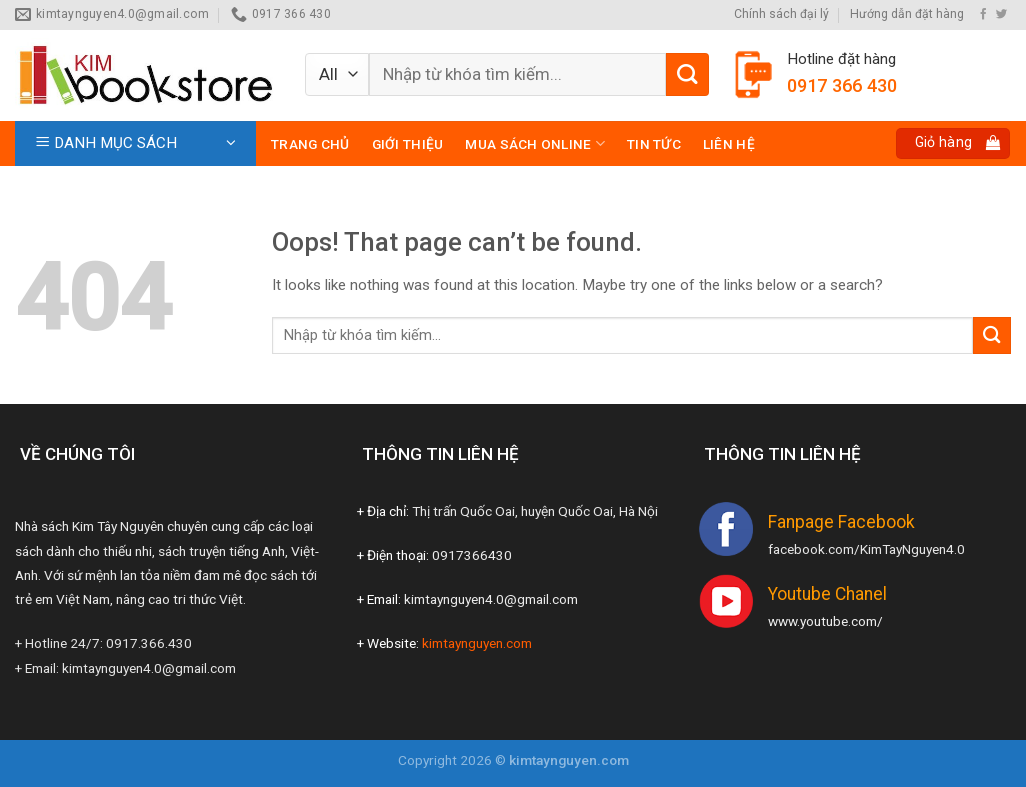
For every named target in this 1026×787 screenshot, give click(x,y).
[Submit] (687, 74)
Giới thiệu (408, 144)
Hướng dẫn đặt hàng (907, 14)
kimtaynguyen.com (477, 643)
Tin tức (654, 144)
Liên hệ (729, 144)
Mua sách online (535, 143)
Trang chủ (310, 144)
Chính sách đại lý (781, 14)
